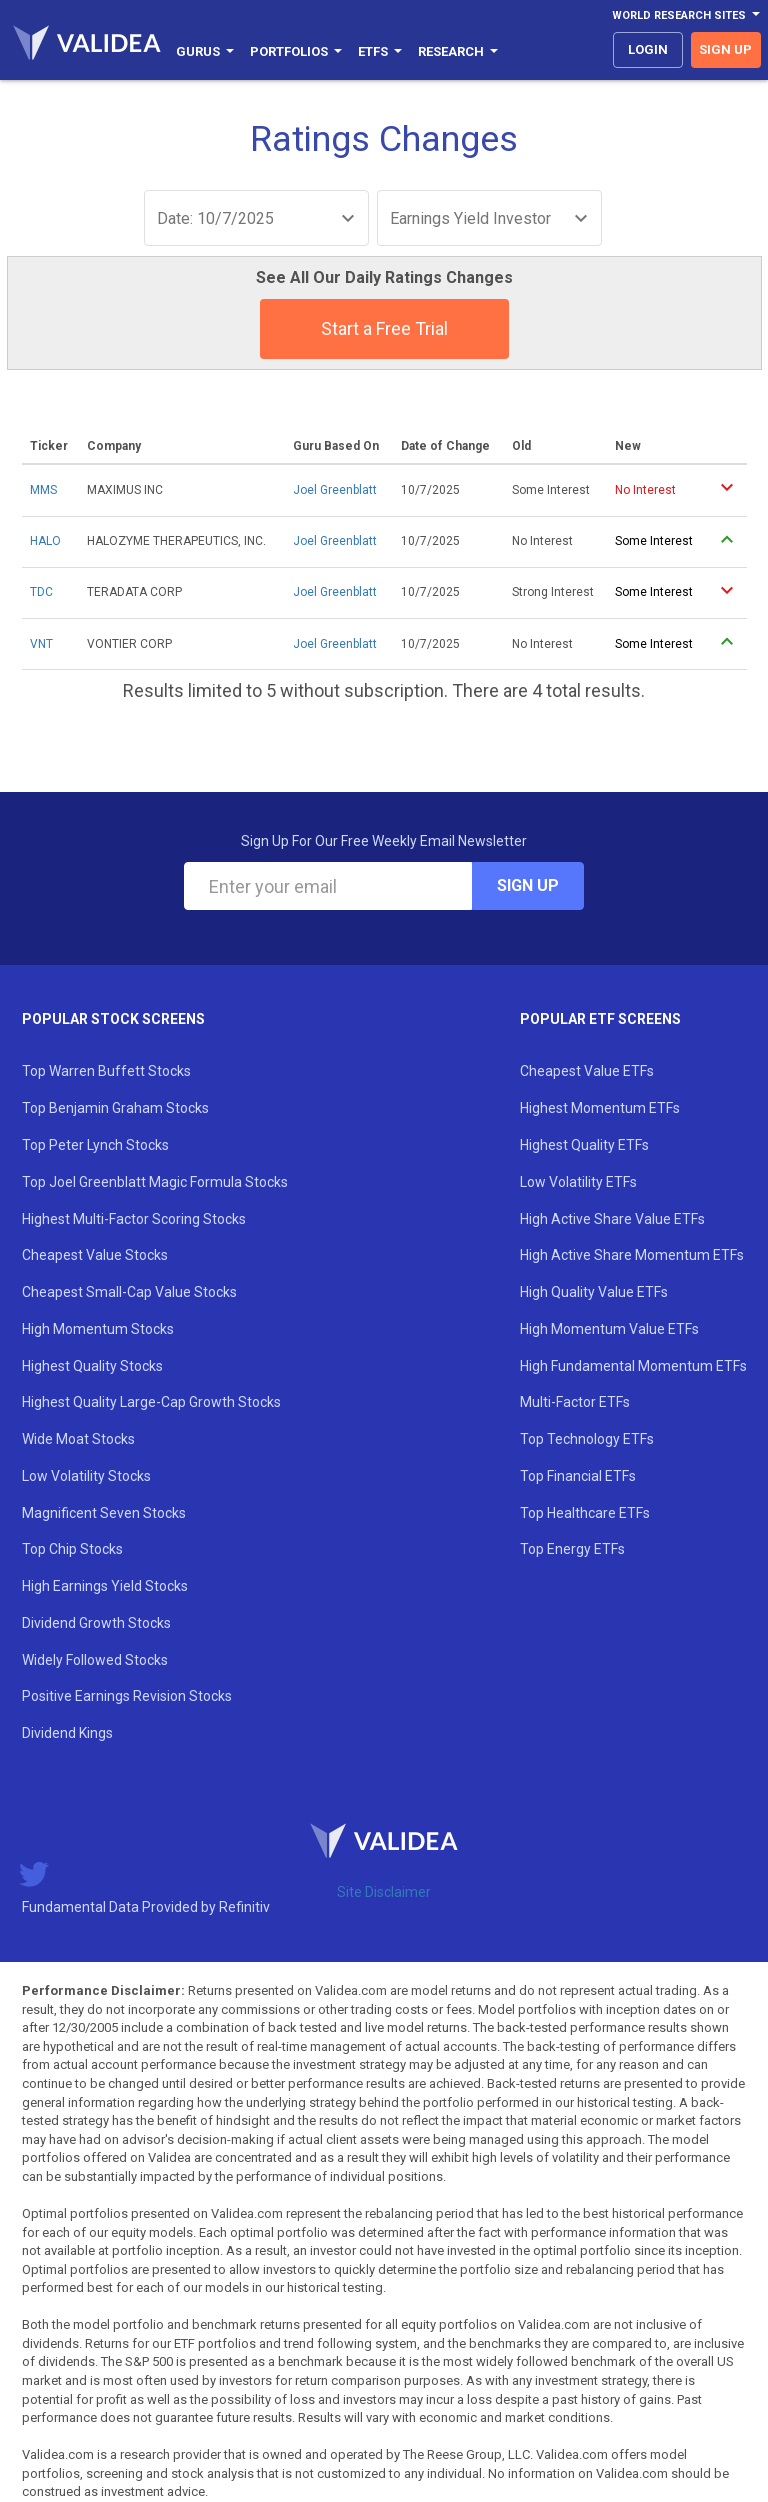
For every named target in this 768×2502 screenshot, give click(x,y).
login (648, 49)
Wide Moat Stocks (78, 1439)
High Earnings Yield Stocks (105, 1586)
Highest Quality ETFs (584, 1145)
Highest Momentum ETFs (600, 1108)
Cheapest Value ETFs (587, 1071)
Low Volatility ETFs (578, 1182)
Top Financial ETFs (578, 1476)
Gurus (205, 51)
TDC (41, 592)
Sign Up (528, 885)
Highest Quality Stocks (92, 1366)
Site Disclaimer (384, 1892)
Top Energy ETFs (572, 1549)
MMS (43, 490)
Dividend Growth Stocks (96, 1623)
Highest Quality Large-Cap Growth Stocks (151, 1402)
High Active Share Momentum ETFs (632, 1255)
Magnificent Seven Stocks (104, 1513)
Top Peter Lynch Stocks (95, 1145)
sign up (725, 49)
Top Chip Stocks (72, 1549)
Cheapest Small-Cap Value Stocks (129, 1292)
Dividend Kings (67, 1733)
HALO (45, 541)
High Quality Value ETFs (594, 1292)
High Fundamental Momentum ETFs (633, 1366)
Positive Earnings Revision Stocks (127, 1696)
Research (458, 51)
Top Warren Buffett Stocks (106, 1071)
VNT (41, 644)
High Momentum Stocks (98, 1329)
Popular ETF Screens (600, 1019)
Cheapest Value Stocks (95, 1255)
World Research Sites (686, 15)
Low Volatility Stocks (86, 1476)
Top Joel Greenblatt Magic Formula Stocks (155, 1182)
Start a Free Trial (384, 328)
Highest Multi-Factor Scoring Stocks (134, 1219)
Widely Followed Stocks (95, 1660)
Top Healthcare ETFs (585, 1513)
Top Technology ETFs (587, 1439)
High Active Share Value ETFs (612, 1219)
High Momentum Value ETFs (609, 1329)
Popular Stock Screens (113, 1019)
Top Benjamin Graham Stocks (115, 1108)
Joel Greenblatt (335, 490)
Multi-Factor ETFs (575, 1402)
